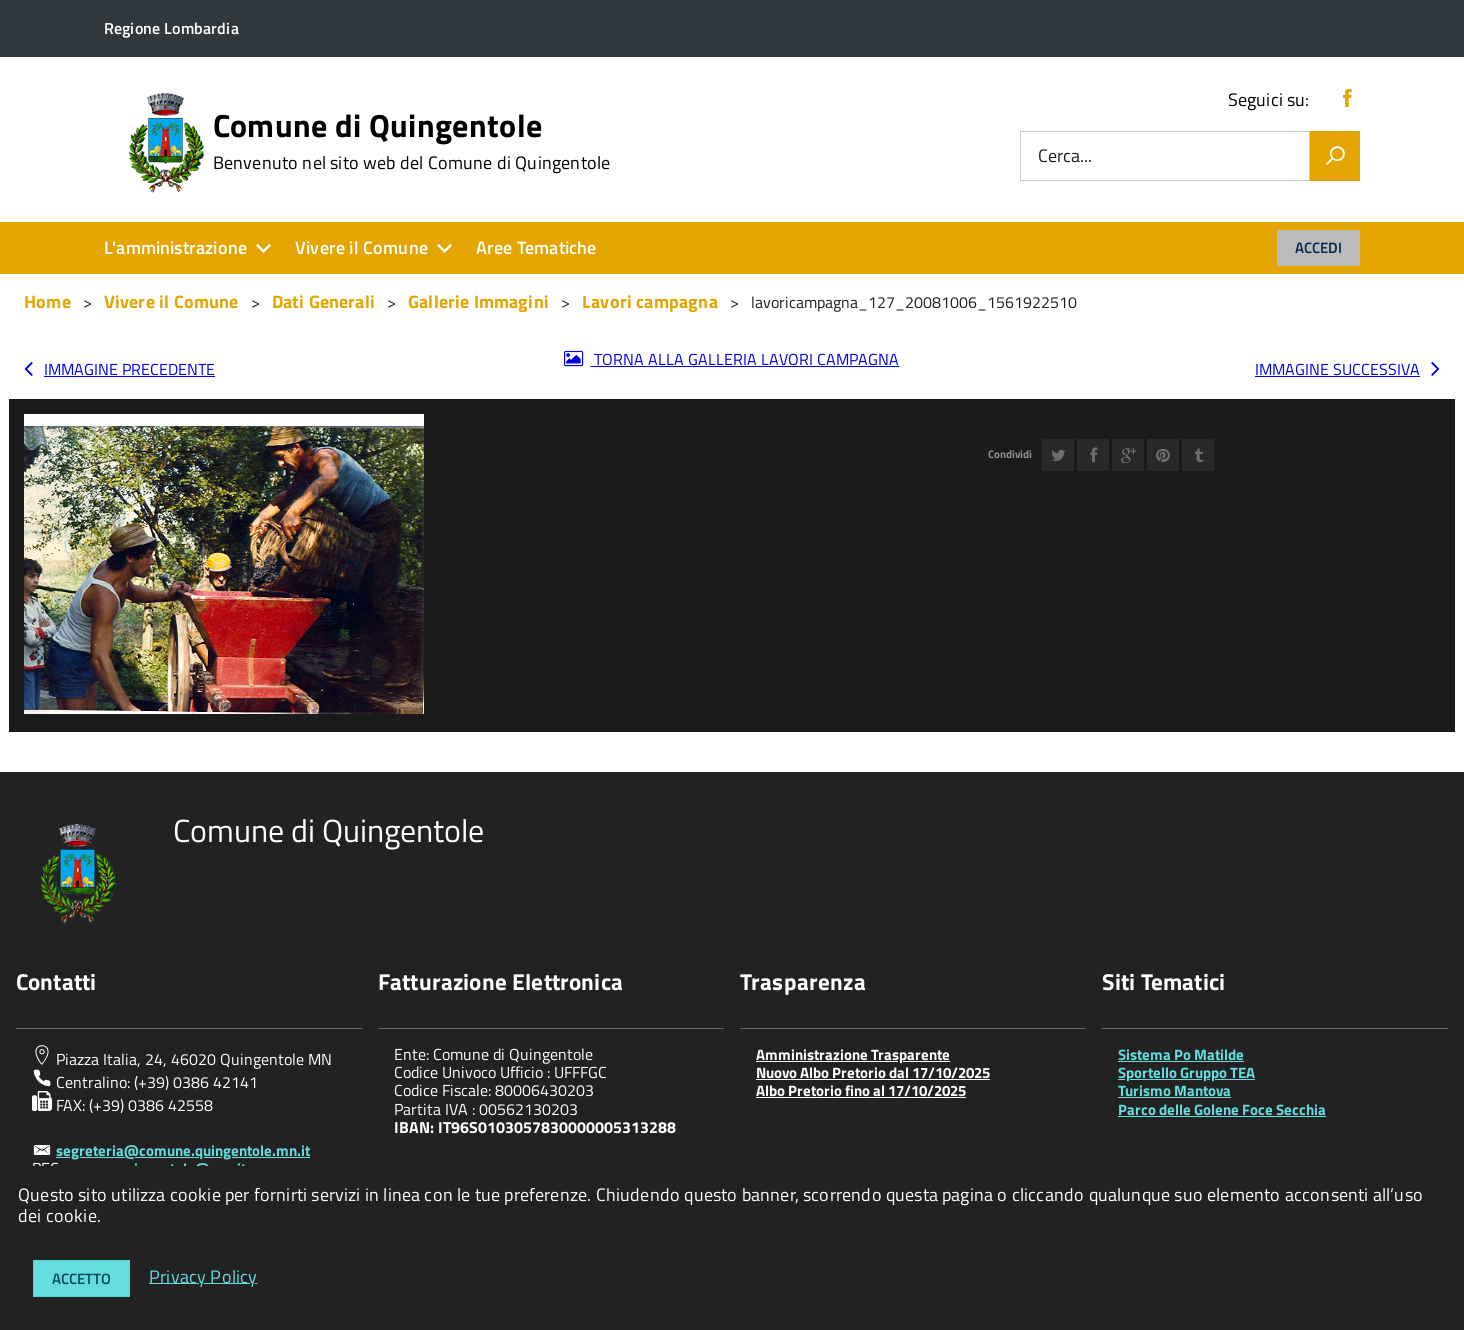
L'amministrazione (175, 247)
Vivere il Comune (361, 247)
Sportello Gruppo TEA (1186, 1072)
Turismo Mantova (1174, 1090)
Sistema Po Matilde (1181, 1054)
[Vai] (1335, 156)
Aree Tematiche (536, 247)
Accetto (81, 1278)
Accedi (1318, 247)
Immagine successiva (1337, 369)
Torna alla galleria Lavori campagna (744, 359)
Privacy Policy (203, 1275)
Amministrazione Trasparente (853, 1054)
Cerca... (1065, 156)
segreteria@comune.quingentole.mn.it (183, 1150)
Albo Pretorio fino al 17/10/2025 (861, 1090)
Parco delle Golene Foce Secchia (1222, 1109)
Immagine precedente (129, 369)
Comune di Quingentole (412, 141)
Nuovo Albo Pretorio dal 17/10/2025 (873, 1072)
